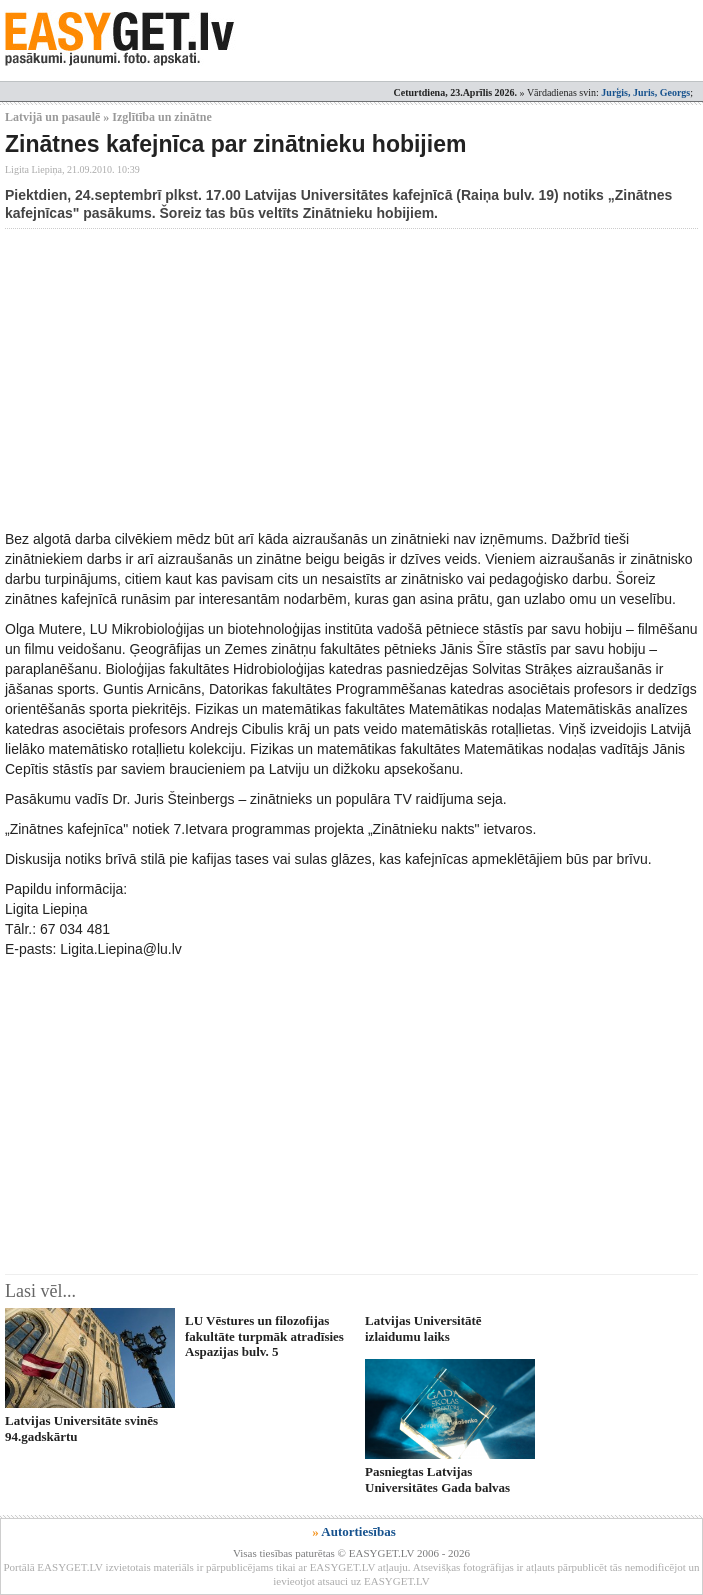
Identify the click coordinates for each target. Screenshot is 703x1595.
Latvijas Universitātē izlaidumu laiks (423, 1328)
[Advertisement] (354, 379)
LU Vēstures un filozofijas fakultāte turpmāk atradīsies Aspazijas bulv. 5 (264, 1336)
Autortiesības (358, 1531)
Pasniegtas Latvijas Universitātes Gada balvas (437, 1479)
